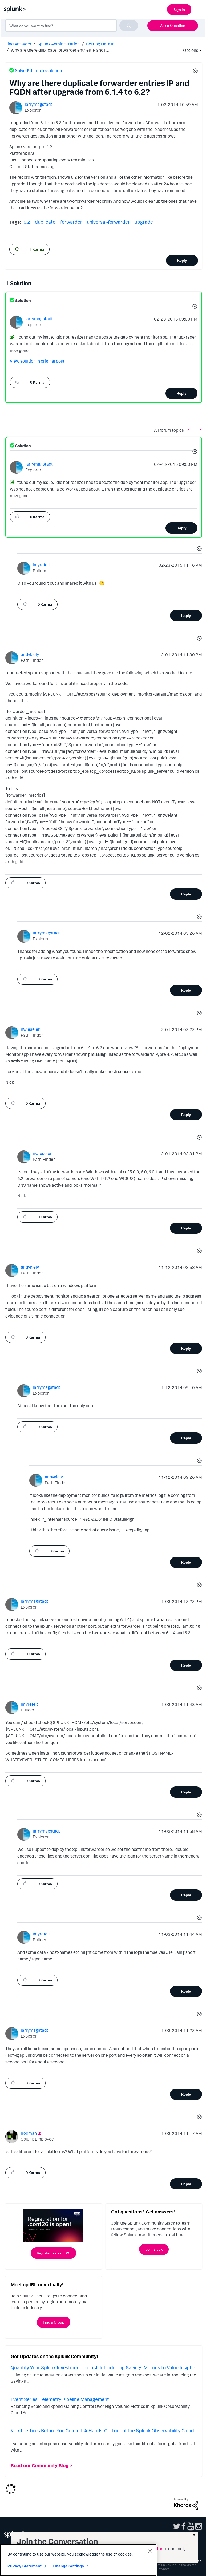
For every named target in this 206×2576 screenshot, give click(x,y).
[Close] (149, 2551)
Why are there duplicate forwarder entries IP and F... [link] (60, 50)
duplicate (45, 222)
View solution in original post (37, 361)
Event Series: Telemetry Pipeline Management (60, 2399)
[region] (78, 2560)
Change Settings (68, 2566)
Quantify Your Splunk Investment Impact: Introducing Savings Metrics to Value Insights (104, 2367)
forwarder (71, 222)
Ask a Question (172, 25)
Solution (22, 300)
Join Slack (154, 2249)
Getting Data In (100, 44)
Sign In (179, 9)
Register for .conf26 (53, 2253)
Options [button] (189, 50)
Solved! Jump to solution (38, 70)
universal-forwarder (108, 222)
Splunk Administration (58, 44)
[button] (194, 71)
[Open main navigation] (199, 8)
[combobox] (71, 25)
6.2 (26, 222)
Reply (182, 260)
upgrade (144, 222)
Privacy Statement (24, 2566)
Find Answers (18, 44)
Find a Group (53, 2322)
